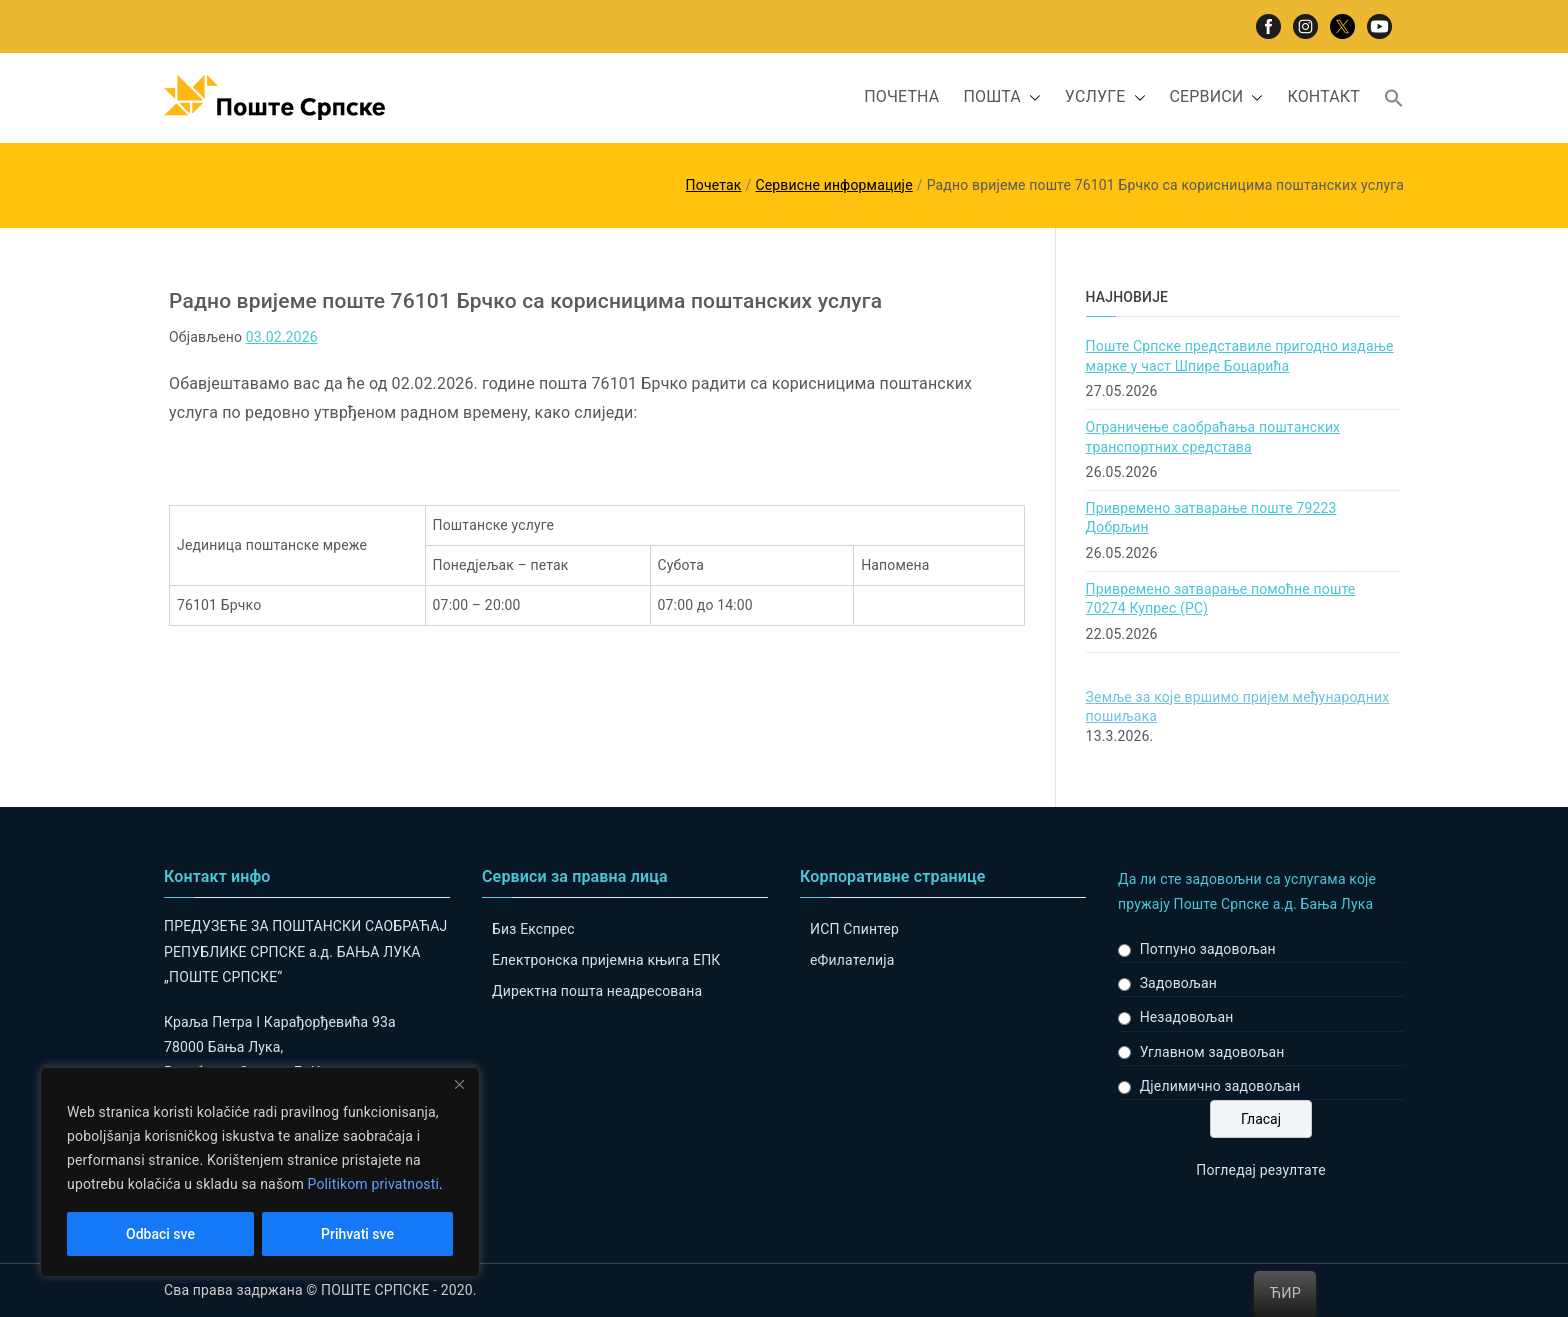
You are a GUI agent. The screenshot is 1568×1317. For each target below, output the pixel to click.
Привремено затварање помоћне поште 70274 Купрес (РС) (1221, 599)
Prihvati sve (357, 1234)
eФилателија (852, 960)
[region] (260, 1172)
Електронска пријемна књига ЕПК (606, 960)
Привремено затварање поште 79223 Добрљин (1211, 518)
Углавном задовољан (1212, 1052)
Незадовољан (1187, 1017)
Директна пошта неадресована (597, 991)
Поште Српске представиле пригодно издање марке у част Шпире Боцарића (1240, 356)
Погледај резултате (1260, 1170)
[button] (1031, 97)
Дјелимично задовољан (1220, 1086)
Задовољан (1178, 983)
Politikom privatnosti (373, 1184)
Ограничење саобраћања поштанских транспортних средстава (1213, 437)
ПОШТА (1001, 97)
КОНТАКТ (1323, 96)
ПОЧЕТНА (901, 96)
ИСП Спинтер (854, 929)
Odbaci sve (160, 1234)
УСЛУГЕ (1105, 97)
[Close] (459, 1084)
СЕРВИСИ (1217, 97)
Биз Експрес (533, 929)
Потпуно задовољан (1208, 949)
